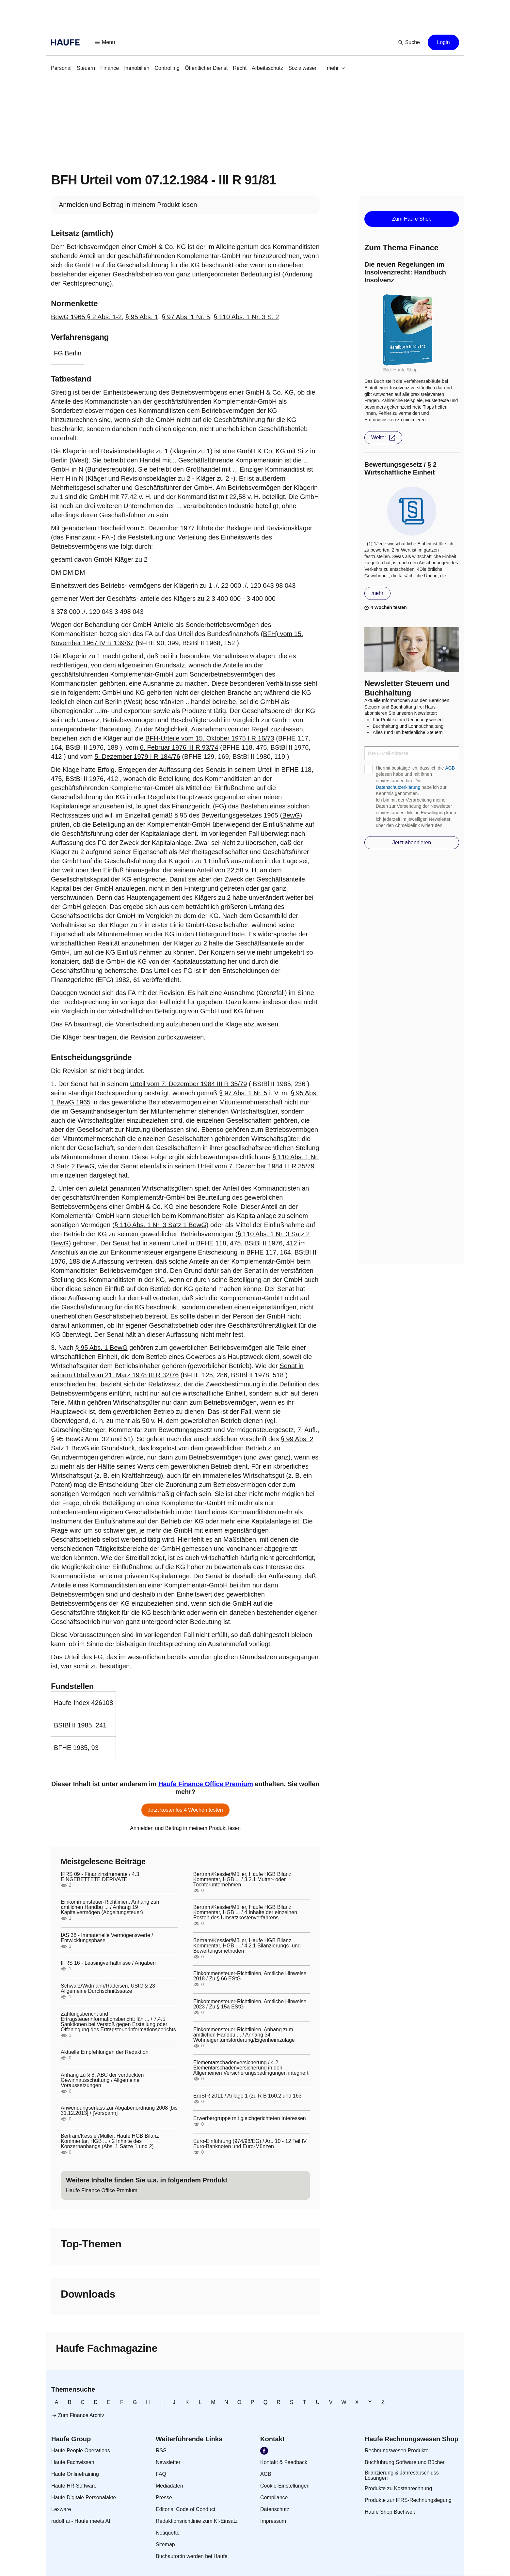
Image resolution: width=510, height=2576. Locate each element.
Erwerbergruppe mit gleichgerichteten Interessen (249, 2118)
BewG (291, 815)
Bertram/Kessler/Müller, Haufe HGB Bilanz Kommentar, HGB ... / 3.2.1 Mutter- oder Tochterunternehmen (242, 1879)
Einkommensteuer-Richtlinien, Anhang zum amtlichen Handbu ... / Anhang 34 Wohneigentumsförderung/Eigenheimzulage (244, 2035)
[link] (61, 68)
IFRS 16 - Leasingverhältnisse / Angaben (108, 1963)
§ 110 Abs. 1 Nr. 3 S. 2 (246, 316)
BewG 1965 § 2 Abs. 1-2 (86, 316)
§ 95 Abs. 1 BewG (101, 1347)
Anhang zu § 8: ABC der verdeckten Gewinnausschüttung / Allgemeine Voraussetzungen (102, 2080)
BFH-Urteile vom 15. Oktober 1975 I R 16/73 (209, 738)
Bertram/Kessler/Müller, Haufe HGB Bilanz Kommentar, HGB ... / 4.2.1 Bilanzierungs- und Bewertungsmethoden (247, 1946)
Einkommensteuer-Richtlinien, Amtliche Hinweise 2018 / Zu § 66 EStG (250, 1976)
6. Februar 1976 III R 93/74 (179, 747)
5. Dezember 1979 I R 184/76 (137, 756)
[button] (105, 42)
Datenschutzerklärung (398, 787)
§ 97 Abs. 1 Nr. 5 (186, 316)
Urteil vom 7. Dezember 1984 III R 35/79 (188, 1083)
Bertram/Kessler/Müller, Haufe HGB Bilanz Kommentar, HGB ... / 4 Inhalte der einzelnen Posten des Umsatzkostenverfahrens (245, 1912)
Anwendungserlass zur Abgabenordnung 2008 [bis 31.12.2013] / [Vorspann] (119, 2110)
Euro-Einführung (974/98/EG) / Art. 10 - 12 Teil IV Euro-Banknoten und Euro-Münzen (250, 2144)
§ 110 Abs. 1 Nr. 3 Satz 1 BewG (160, 1224)
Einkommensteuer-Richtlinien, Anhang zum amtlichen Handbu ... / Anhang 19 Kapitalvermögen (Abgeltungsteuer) (111, 1907)
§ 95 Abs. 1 (141, 316)
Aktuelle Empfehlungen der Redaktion (105, 2052)
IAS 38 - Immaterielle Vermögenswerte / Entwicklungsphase (107, 1938)
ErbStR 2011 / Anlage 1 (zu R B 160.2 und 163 (247, 2096)
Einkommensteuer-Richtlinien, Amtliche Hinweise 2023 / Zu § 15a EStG (250, 2004)
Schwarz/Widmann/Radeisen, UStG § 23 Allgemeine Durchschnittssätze (108, 1988)
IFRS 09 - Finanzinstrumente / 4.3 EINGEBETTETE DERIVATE (100, 1877)
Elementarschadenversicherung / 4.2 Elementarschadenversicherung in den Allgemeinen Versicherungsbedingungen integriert (251, 2068)
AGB (450, 768)
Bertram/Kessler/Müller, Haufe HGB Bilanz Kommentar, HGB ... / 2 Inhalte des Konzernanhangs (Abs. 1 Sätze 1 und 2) (110, 2141)
